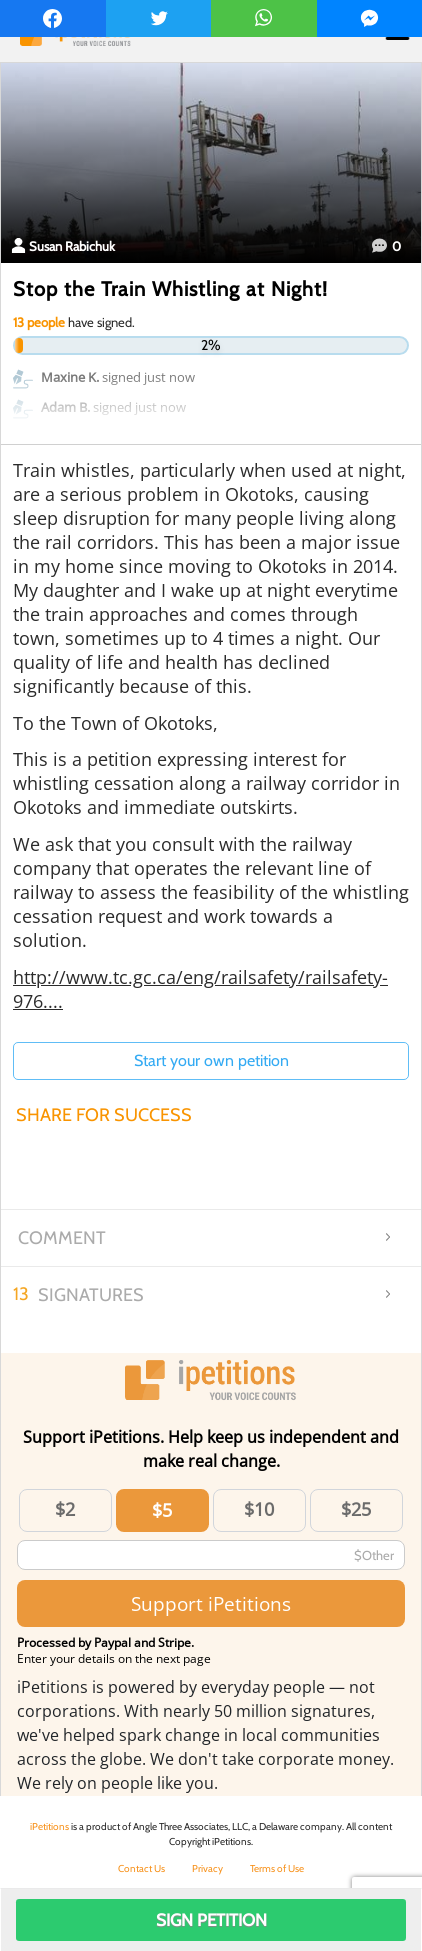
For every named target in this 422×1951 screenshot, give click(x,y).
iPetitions (49, 1826)
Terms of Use (277, 1868)
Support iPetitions (211, 1603)
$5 (162, 1510)
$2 (65, 1509)
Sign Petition (211, 1920)
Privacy (207, 1868)
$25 (356, 1509)
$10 (259, 1509)
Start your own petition (211, 1060)
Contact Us (141, 1868)
